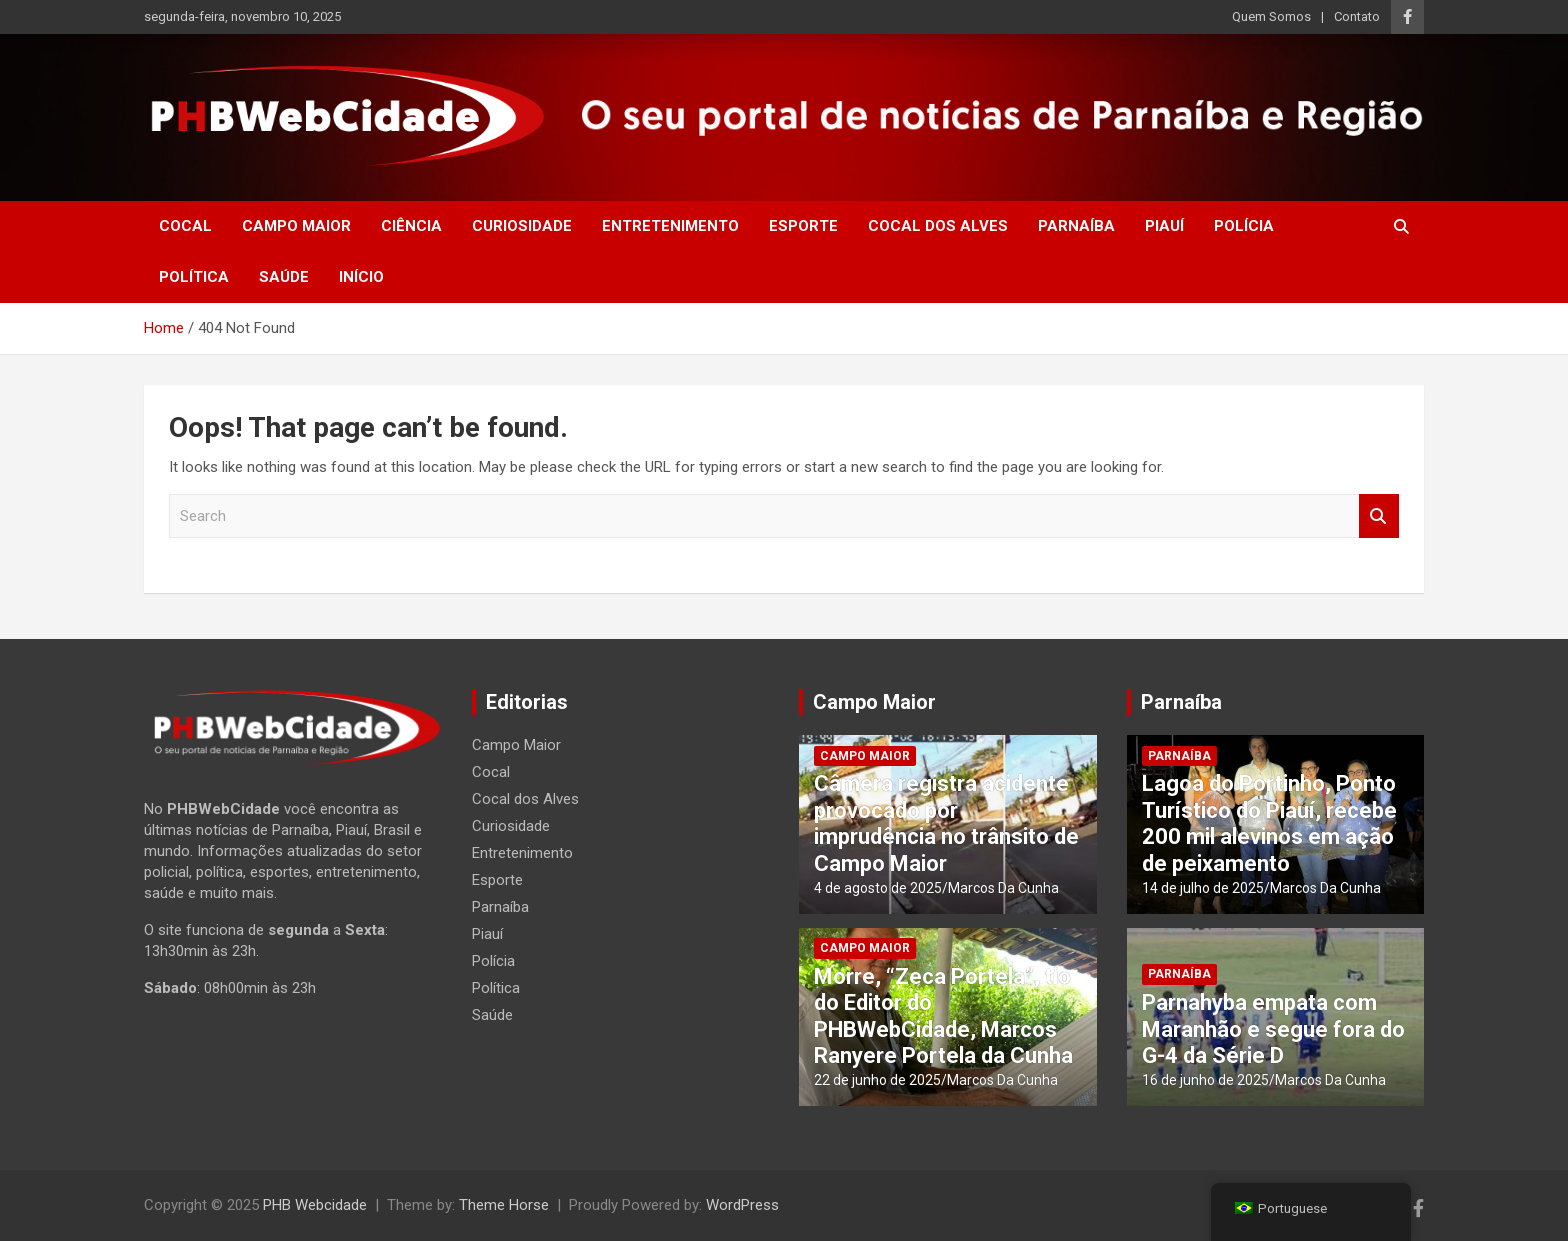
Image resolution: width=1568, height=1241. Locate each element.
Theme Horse (504, 1205)
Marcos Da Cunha (1003, 888)
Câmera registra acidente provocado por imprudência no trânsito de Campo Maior (946, 823)
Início (361, 277)
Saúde (284, 277)
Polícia (1244, 226)
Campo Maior (296, 226)
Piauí (1164, 226)
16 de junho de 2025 (1205, 1080)
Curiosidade (522, 226)
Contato (1357, 16)
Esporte (803, 226)
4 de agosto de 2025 (878, 888)
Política (194, 277)
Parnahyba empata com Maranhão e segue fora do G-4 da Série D (1273, 1029)
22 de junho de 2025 (877, 1080)
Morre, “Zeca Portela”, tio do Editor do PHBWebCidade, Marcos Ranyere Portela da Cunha (943, 1016)
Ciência (411, 226)
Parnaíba (1076, 226)
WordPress (742, 1205)
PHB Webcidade (315, 1205)
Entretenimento (670, 226)
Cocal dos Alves (938, 226)
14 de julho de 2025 (1203, 888)
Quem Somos (1271, 16)
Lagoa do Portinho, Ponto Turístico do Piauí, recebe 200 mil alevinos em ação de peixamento (1269, 823)
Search (1379, 516)
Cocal (185, 226)
